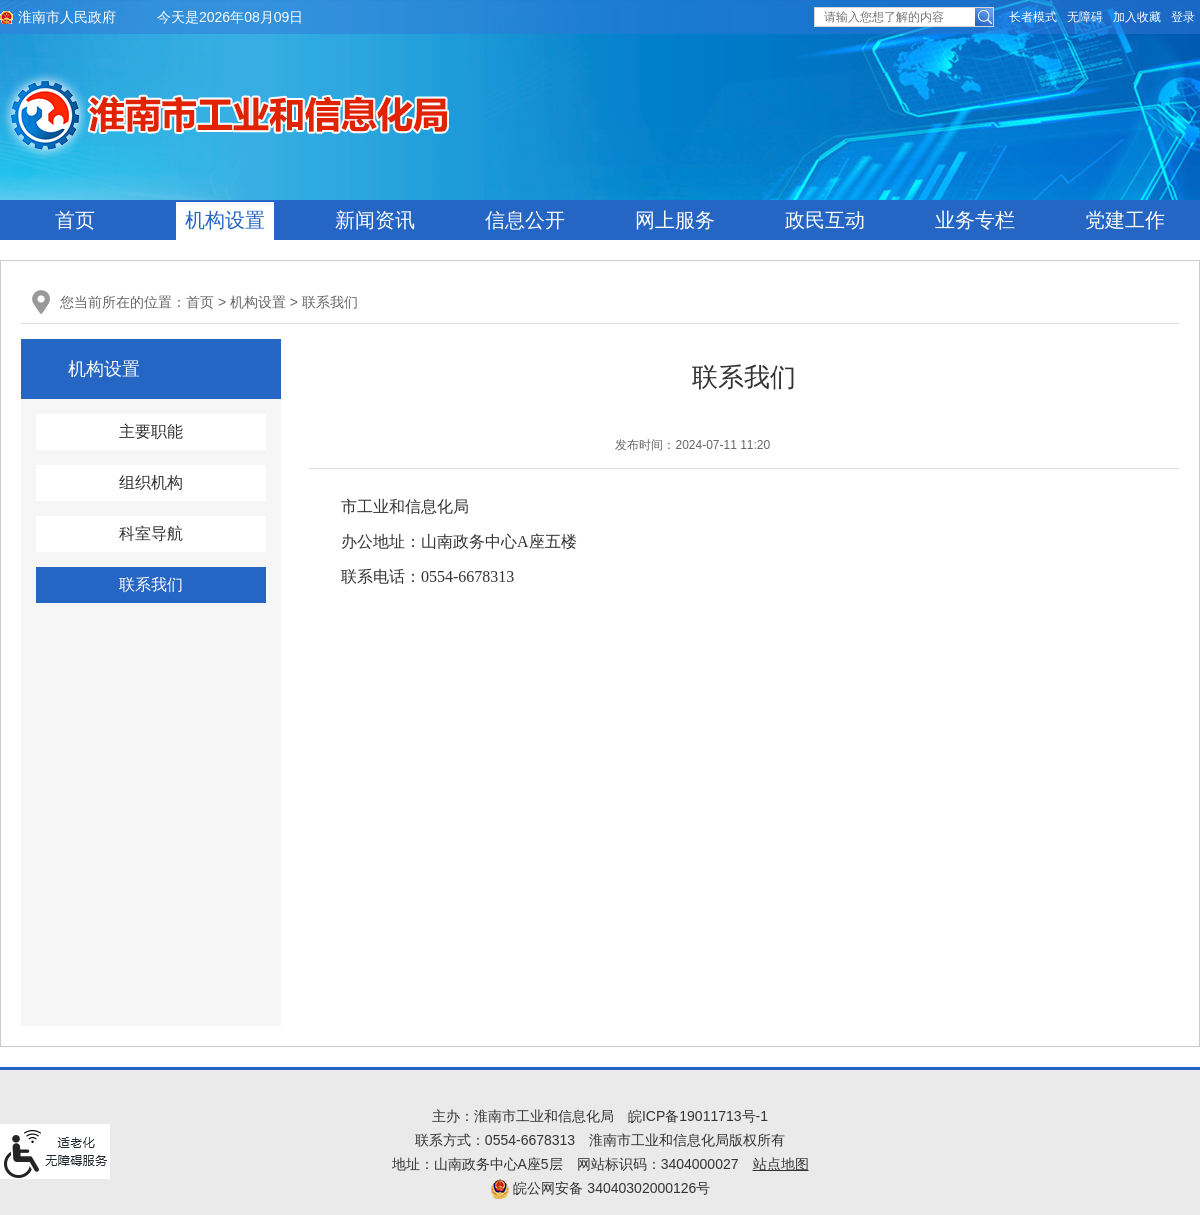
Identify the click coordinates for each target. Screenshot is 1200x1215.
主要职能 (151, 431)
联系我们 (330, 302)
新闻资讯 (375, 220)
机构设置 (225, 220)
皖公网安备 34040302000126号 (600, 1188)
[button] (1033, 17)
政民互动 (825, 220)
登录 (1183, 17)
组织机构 (151, 482)
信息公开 (525, 220)
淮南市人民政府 (67, 17)
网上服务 (675, 220)
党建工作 (1125, 220)
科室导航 (151, 533)
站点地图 (781, 1164)
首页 (75, 220)
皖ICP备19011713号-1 (698, 1116)
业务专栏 (975, 220)
